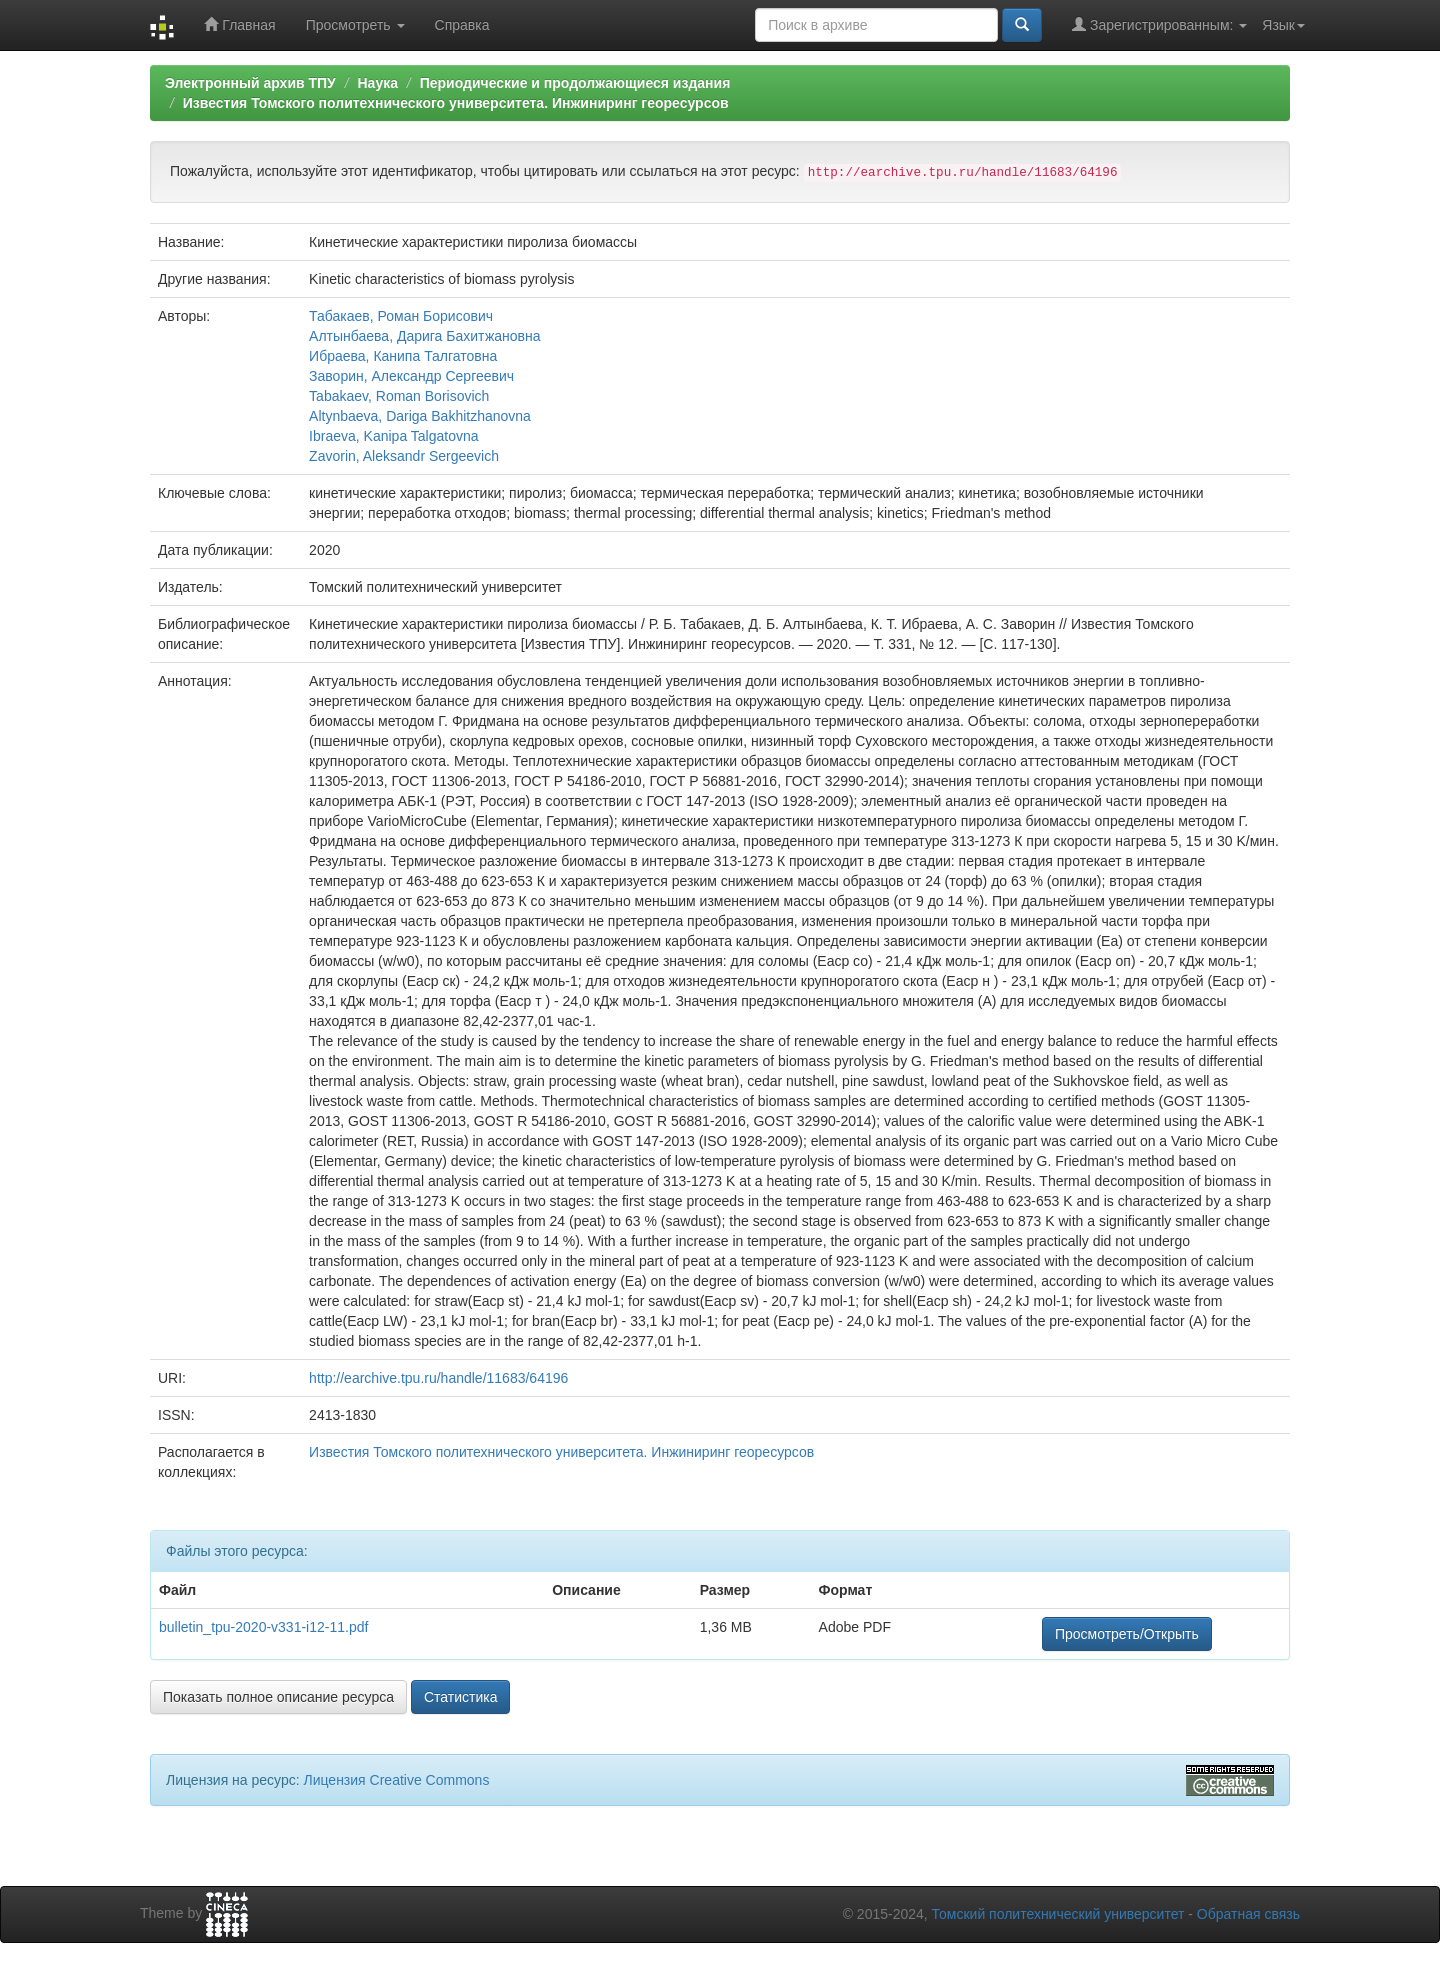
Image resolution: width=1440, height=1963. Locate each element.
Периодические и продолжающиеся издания (575, 83)
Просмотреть (355, 25)
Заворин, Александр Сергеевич (411, 376)
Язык (1283, 25)
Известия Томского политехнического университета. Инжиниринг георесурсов (456, 103)
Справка (462, 25)
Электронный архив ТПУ (250, 83)
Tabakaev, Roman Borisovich (399, 396)
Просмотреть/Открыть (1127, 1634)
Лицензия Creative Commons (396, 1780)
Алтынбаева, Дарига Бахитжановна (424, 336)
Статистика (461, 1697)
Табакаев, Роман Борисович (401, 316)
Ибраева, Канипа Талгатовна (403, 356)
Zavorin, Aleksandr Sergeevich (404, 456)
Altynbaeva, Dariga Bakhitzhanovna (420, 416)
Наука (377, 83)
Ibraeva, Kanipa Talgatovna (393, 436)
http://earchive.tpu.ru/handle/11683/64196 (438, 1378)
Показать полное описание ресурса (278, 1697)
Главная (239, 24)
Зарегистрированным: (1159, 24)
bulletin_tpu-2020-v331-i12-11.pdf (263, 1627)
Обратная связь (1248, 1914)
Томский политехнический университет (1058, 1914)
